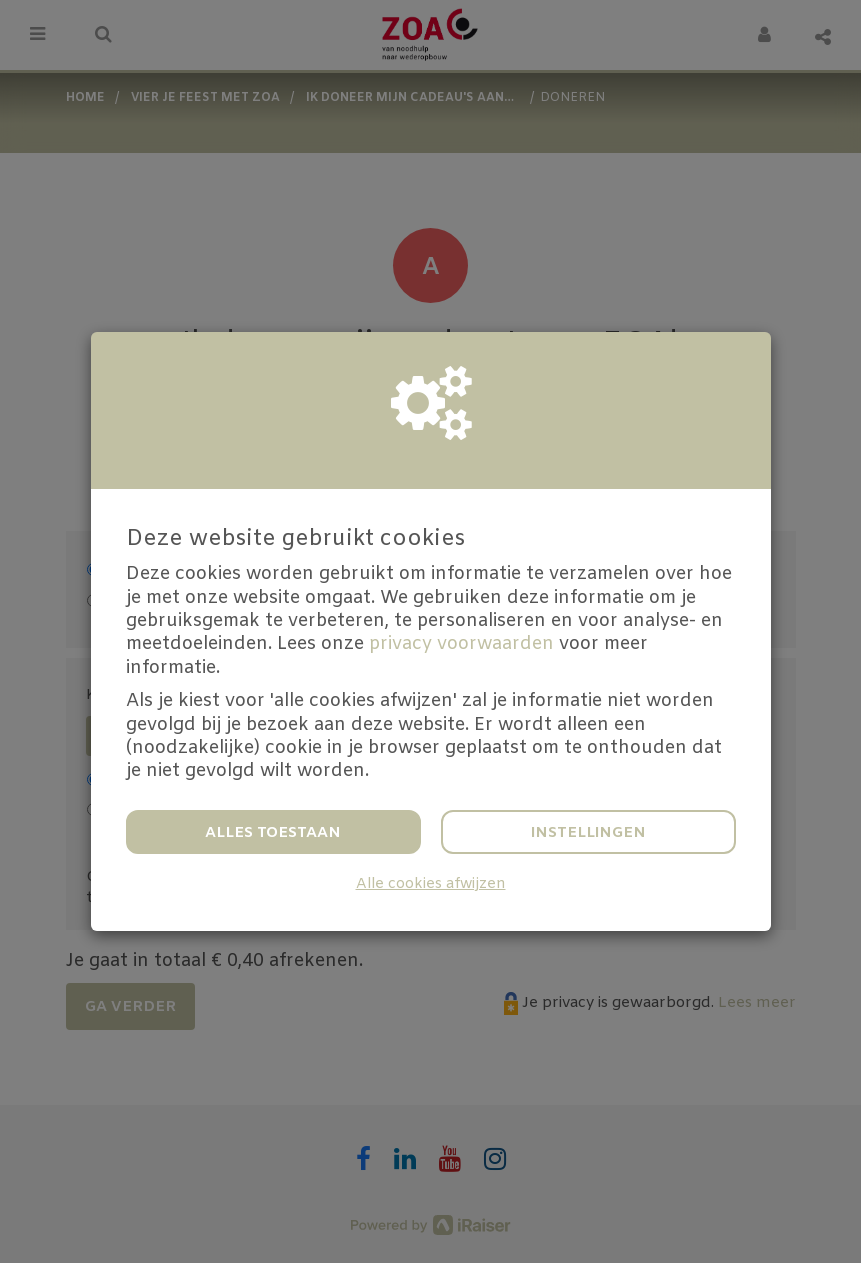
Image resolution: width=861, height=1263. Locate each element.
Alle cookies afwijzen (431, 884)
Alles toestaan (273, 833)
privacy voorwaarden (461, 644)
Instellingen (588, 833)
